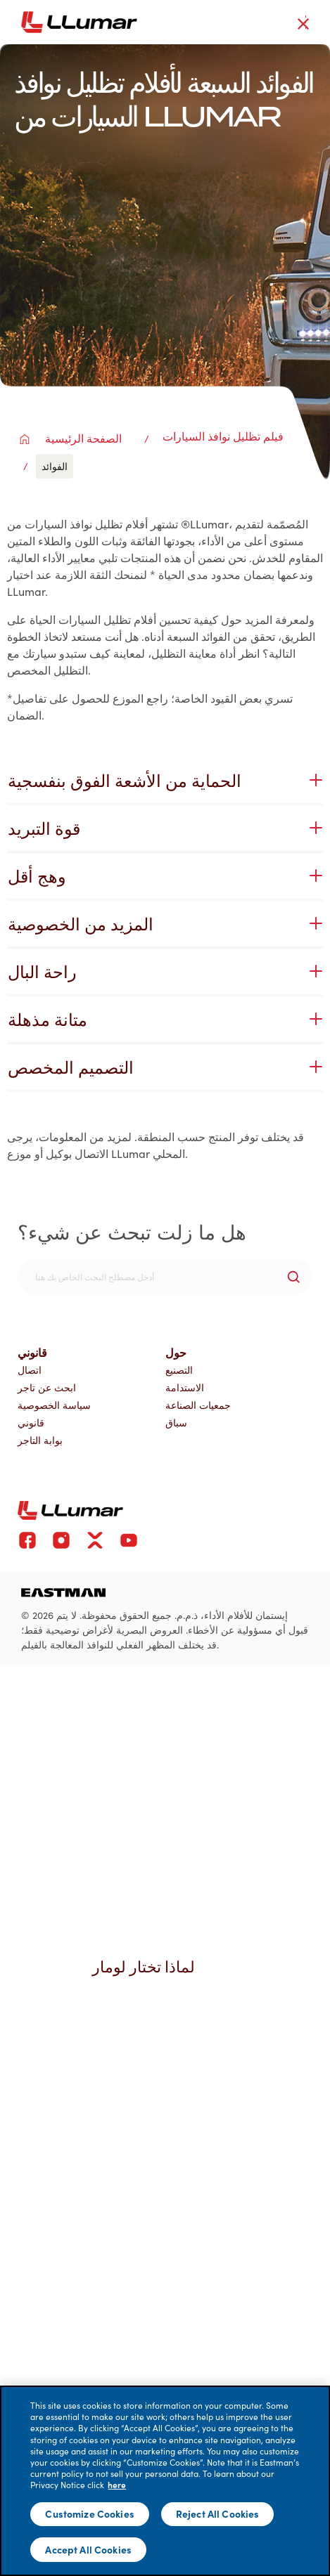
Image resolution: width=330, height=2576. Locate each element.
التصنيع (179, 1370)
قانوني (32, 1352)
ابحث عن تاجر (47, 1387)
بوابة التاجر (40, 1440)
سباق (176, 1422)
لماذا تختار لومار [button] (151, 1966)
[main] (165, 2481)
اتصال (30, 1370)
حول (175, 1352)
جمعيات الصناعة (198, 1405)
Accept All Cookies (88, 2549)
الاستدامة (184, 1387)
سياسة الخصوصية (54, 1405)
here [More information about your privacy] (117, 2484)
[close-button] (303, 24)
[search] (164, 1276)
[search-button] (293, 1276)
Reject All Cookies (218, 2513)
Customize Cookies (89, 2513)
